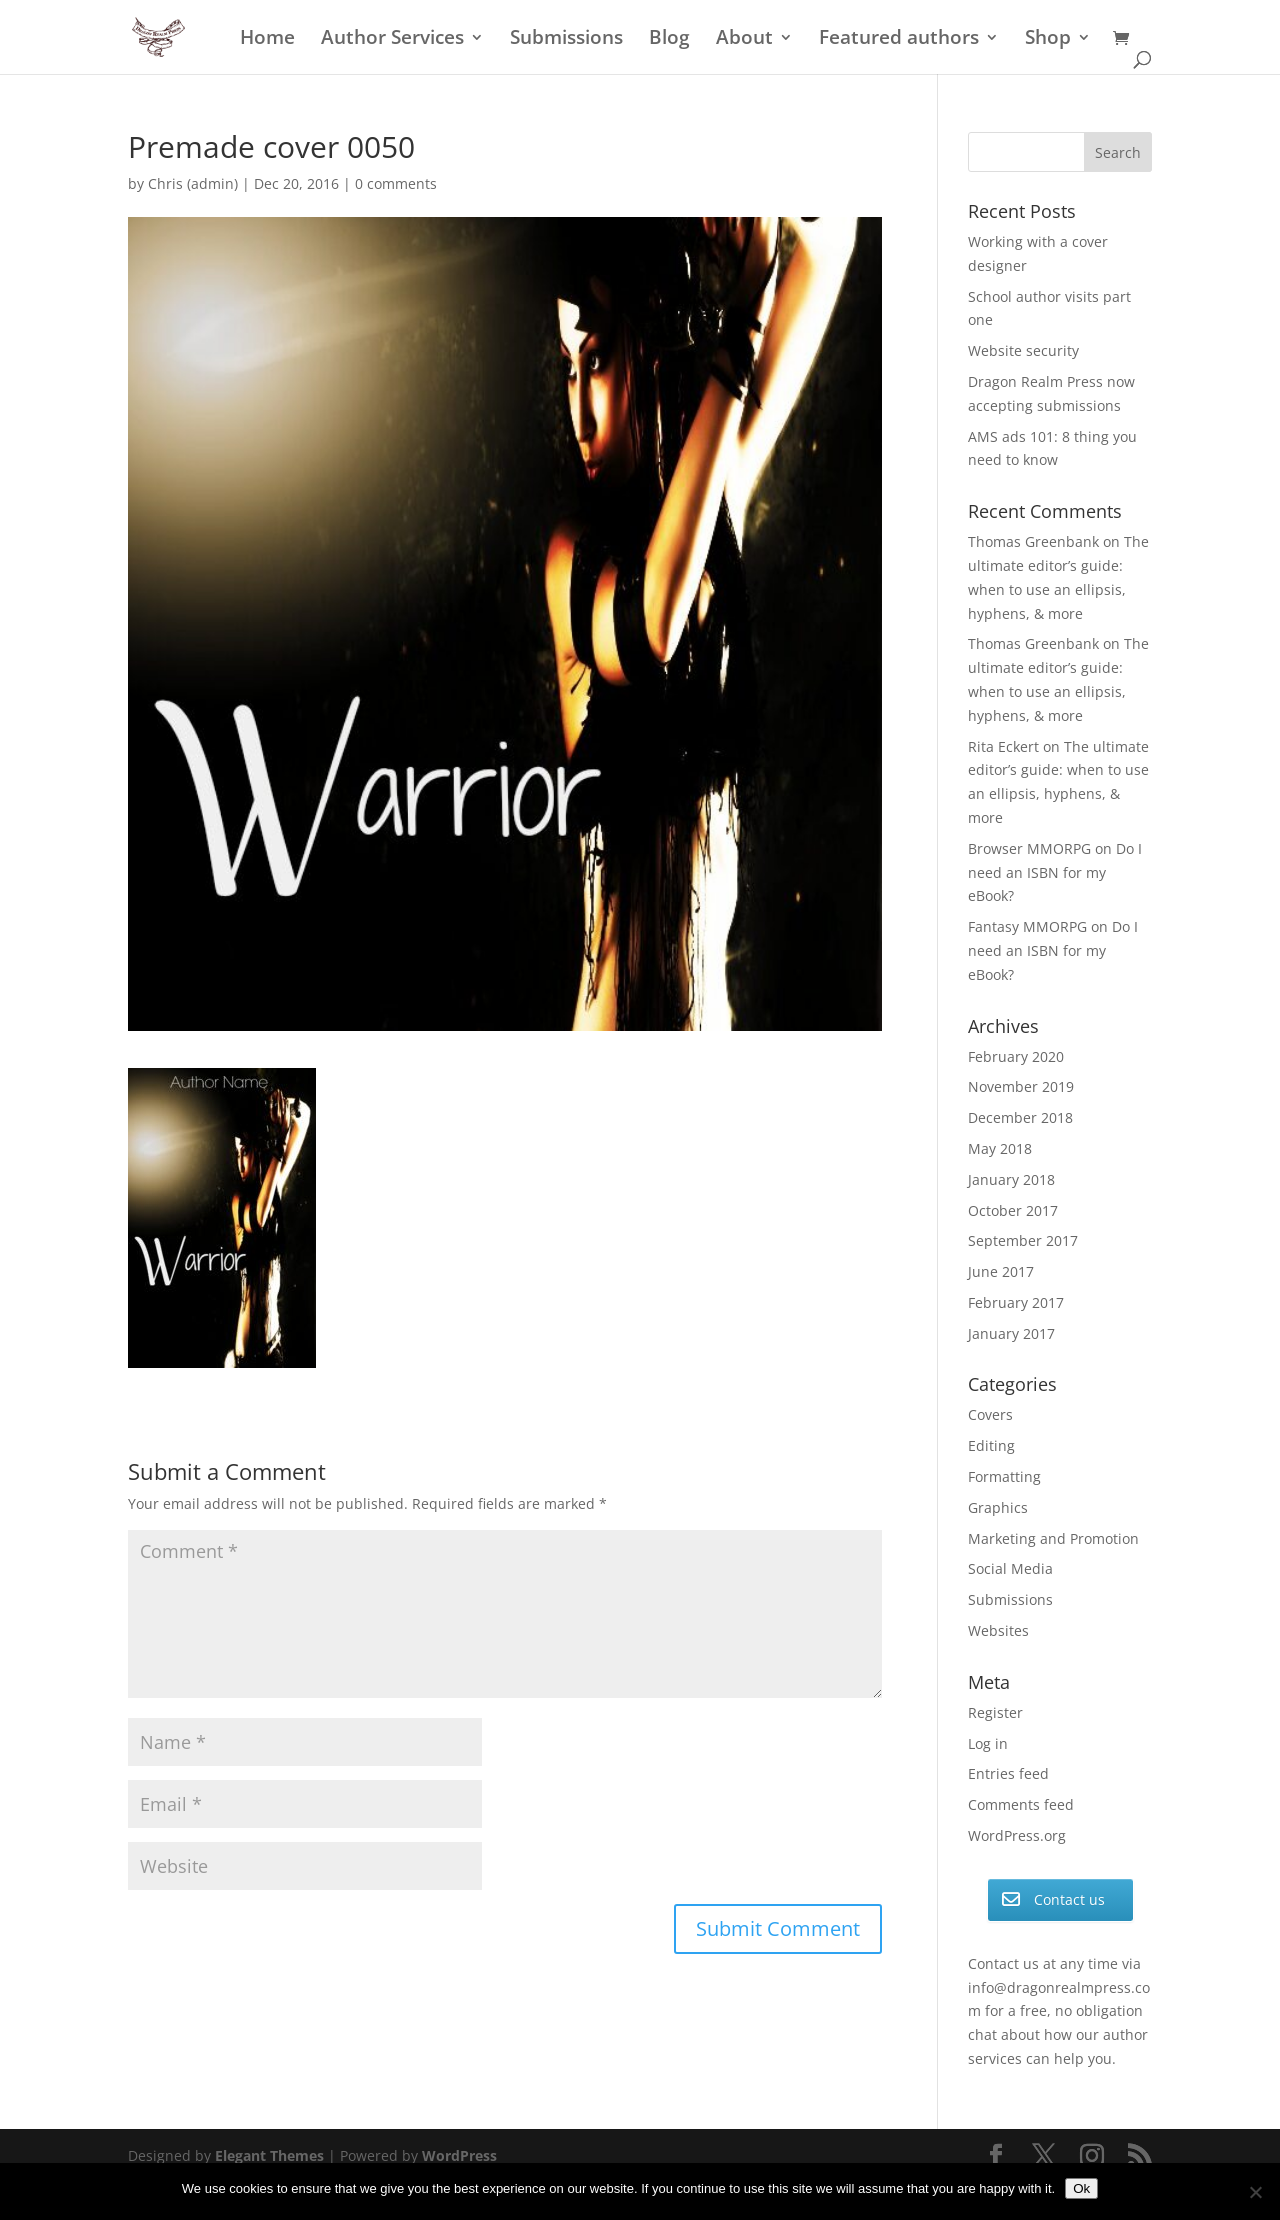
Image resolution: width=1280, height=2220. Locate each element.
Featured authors (899, 40)
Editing (991, 1445)
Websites (998, 1630)
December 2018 (1020, 1117)
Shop (1048, 40)
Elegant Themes (269, 2155)
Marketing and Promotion (1053, 1538)
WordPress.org (1017, 1835)
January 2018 (1011, 1179)
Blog (669, 40)
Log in (988, 1743)
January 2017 (1011, 1333)
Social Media (1010, 1568)
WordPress (459, 2155)
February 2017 (1016, 1302)
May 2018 (1000, 1148)
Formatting (1004, 1476)
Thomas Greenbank (1033, 541)
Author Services (392, 40)
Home (267, 40)
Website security (1023, 350)
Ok (1081, 2188)
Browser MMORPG (1029, 848)
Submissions (566, 40)
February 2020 (1016, 1056)
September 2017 (1023, 1240)
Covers (990, 1414)
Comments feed (1021, 1804)
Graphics (998, 1507)
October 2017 (1013, 1210)
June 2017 (1001, 1271)
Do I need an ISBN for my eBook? (1055, 872)
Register (995, 1712)
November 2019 (1021, 1086)
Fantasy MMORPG (1027, 926)
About (744, 40)
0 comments (396, 183)
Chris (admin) (193, 183)
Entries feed (1008, 1773)
